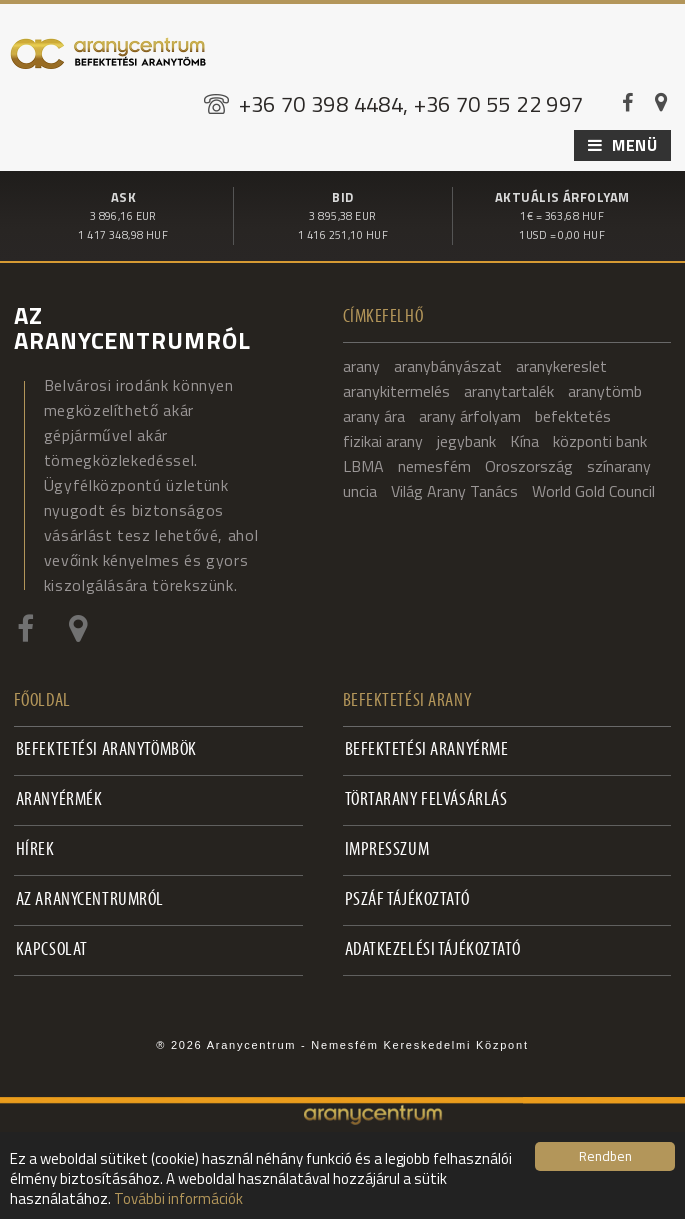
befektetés (573, 415)
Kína (524, 440)
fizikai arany (383, 440)
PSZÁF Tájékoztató (407, 899)
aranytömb (605, 390)
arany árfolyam (470, 415)
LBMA (363, 465)
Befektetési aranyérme (427, 749)
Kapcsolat (52, 949)
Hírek (35, 849)
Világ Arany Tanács (454, 490)
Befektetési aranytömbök (106, 749)
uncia (360, 490)
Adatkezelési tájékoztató (433, 949)
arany (361, 365)
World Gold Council (593, 490)
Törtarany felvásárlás (426, 799)
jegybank (466, 440)
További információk (178, 1198)
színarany (619, 465)
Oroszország (529, 465)
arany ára (374, 415)
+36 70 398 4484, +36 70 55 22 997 (411, 104)
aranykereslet (561, 365)
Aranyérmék (59, 799)
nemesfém (434, 465)
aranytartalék (509, 390)
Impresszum (387, 849)
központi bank (600, 440)
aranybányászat (448, 365)
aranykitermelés (396, 390)
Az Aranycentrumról (90, 899)
